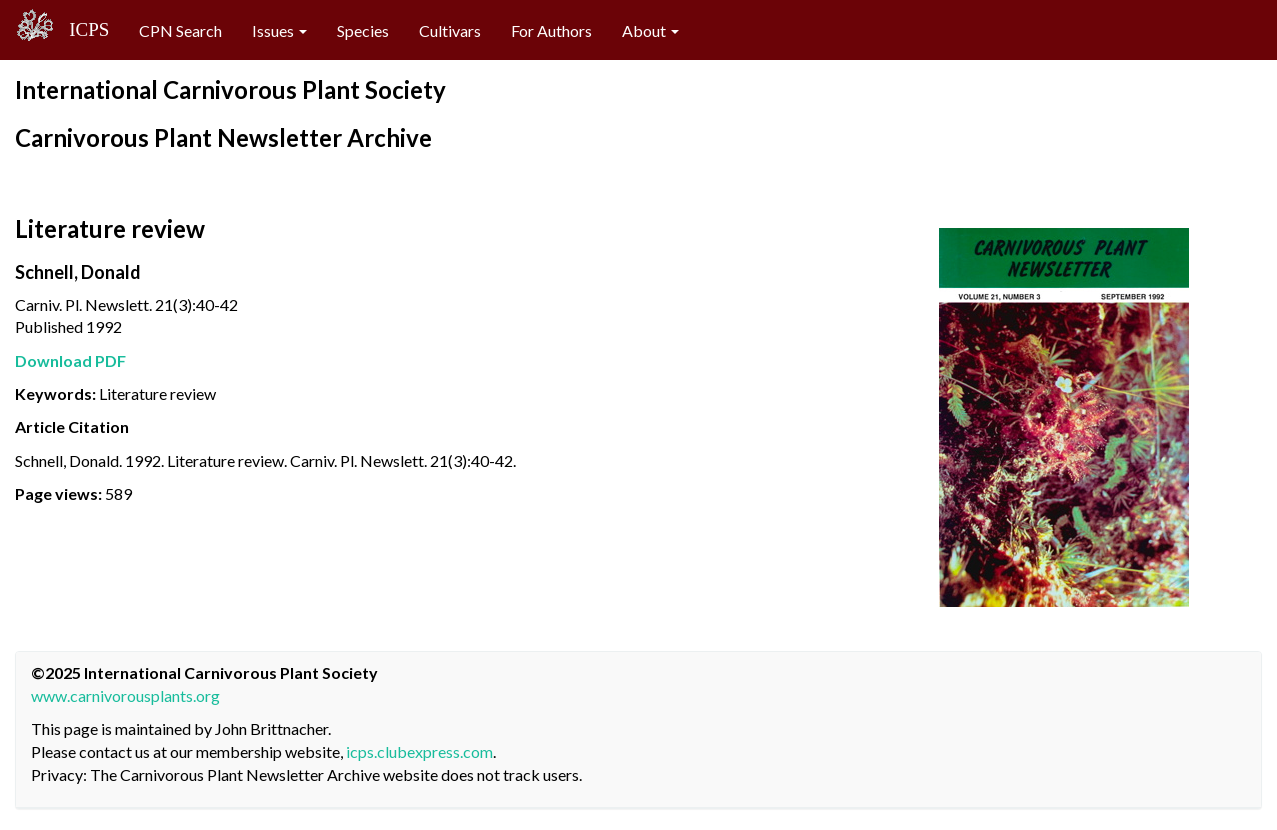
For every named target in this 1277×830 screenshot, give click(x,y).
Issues (279, 30)
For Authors (551, 30)
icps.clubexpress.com (419, 751)
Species (363, 30)
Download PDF (70, 360)
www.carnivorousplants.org (125, 695)
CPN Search (180, 30)
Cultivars (450, 30)
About (650, 30)
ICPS (82, 29)
